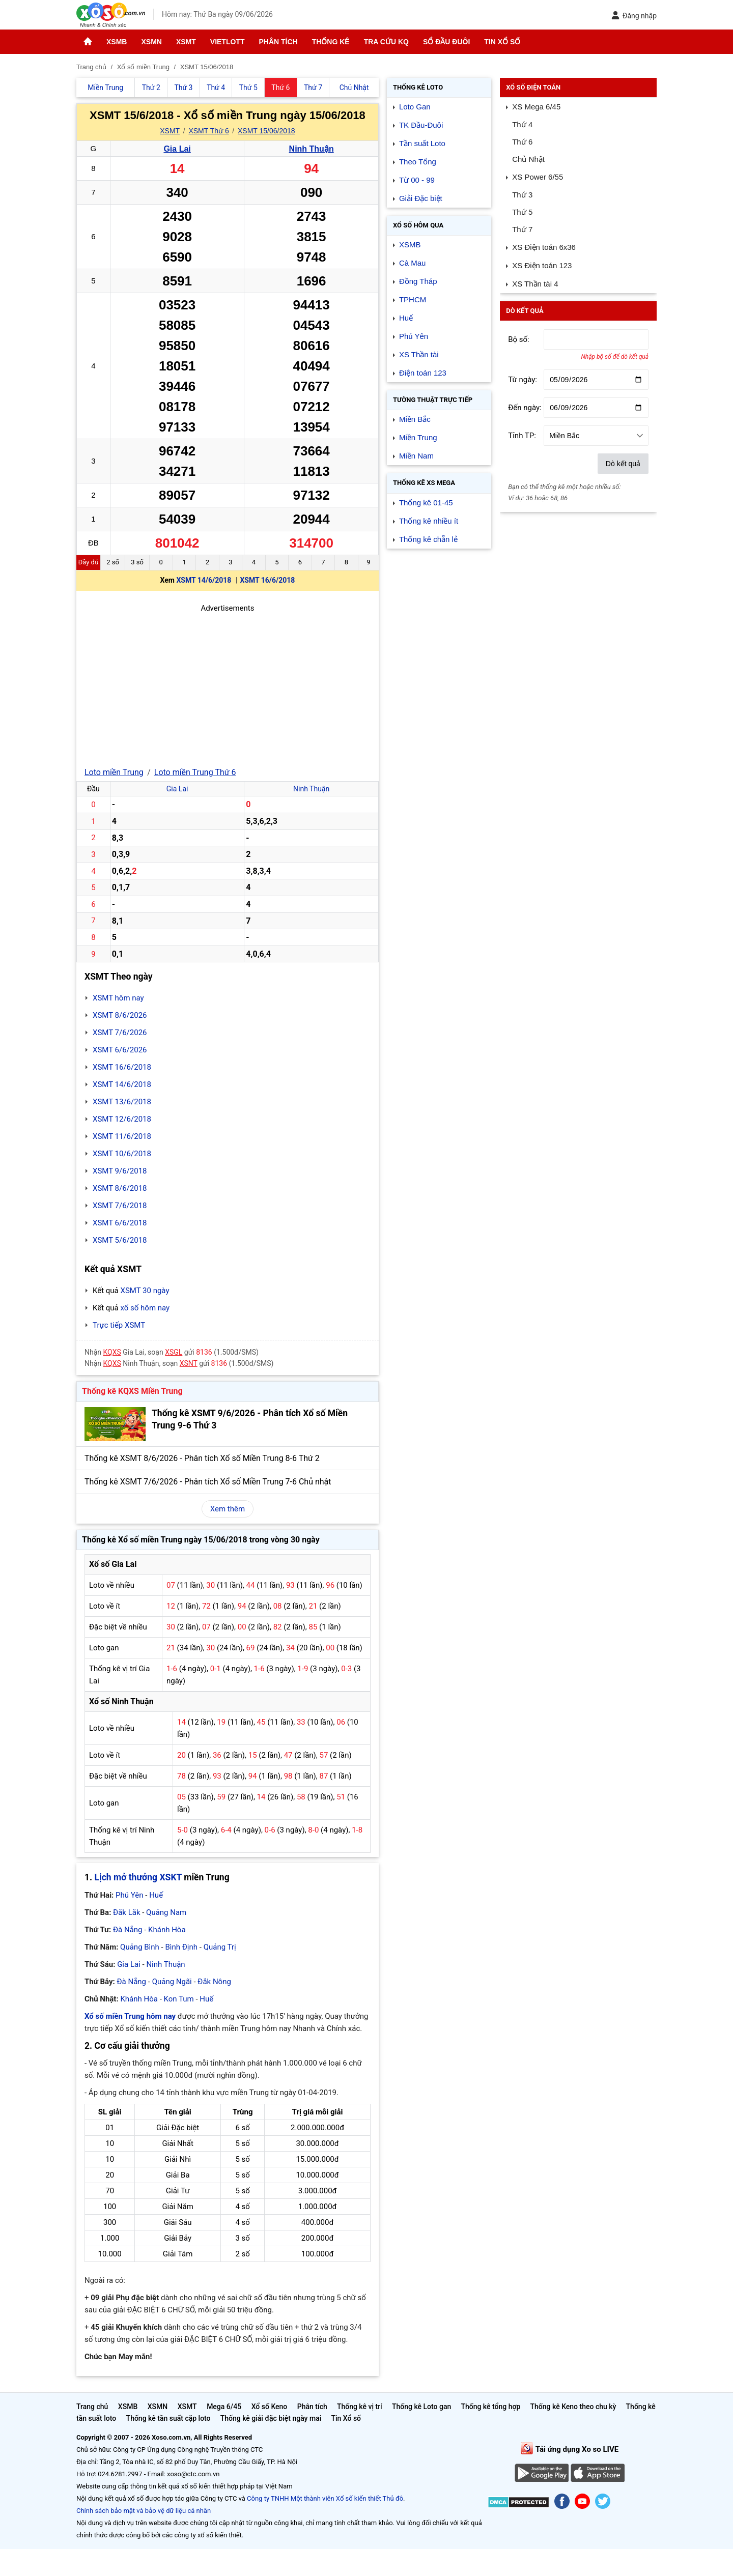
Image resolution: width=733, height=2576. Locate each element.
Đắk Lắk (126, 1912)
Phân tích (278, 42)
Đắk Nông (214, 1981)
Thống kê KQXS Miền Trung (132, 1391)
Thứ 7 (522, 229)
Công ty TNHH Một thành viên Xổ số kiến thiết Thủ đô (325, 2498)
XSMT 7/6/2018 (120, 1205)
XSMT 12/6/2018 (122, 1119)
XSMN (151, 42)
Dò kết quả (623, 464)
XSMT (186, 42)
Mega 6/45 (224, 2406)
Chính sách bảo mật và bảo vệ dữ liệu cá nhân (143, 2510)
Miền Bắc (415, 419)
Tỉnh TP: (522, 435)
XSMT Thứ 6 (208, 131)
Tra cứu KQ (386, 42)
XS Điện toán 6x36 (544, 247)
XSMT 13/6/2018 (122, 1101)
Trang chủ (92, 2406)
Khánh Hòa (167, 1929)
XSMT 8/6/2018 (120, 1188)
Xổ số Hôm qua (418, 225)
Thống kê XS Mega (424, 482)
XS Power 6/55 (537, 177)
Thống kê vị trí (359, 2406)
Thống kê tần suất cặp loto (168, 2418)
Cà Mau (412, 263)
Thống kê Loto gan (421, 2406)
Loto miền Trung (114, 772)
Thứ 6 (522, 141)
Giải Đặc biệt (420, 198)
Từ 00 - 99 (417, 180)
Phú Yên (130, 1895)
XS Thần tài (419, 354)
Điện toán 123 (422, 372)
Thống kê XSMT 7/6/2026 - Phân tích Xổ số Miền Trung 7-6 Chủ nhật (207, 1481)
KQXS (112, 1352)
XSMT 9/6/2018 (120, 1171)
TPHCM (412, 299)
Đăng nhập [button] (634, 15)
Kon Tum (179, 1998)
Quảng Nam (166, 1912)
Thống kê (331, 42)
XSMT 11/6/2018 (122, 1136)
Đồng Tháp (418, 281)
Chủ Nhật (528, 159)
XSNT (189, 1363)
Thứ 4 (522, 124)
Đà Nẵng (128, 1929)
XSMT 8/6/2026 (120, 1015)
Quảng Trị (220, 1947)
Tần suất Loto (422, 143)
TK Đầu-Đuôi (421, 125)
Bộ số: (518, 339)
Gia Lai (176, 149)
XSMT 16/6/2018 (267, 580)
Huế (156, 1895)
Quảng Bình (139, 1947)
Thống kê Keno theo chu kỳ (573, 2406)
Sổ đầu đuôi (446, 42)
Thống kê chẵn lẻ (428, 539)
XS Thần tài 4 (535, 283)
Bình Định (181, 1947)
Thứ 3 (522, 194)
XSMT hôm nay (118, 998)
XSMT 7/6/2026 (120, 1032)
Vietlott (227, 42)
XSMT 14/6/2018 (203, 580)
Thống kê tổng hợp (490, 2406)
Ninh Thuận (311, 149)
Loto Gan (415, 106)
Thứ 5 (522, 212)
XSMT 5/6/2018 (120, 1240)
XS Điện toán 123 (542, 265)
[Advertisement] (227, 685)
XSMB (116, 42)
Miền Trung (418, 437)
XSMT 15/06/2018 (266, 131)
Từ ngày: (522, 379)
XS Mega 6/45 (536, 106)
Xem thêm (227, 1508)
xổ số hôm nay (145, 1307)
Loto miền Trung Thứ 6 (195, 772)
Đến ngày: (525, 407)
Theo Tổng (417, 161)
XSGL (173, 1352)
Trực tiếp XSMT (119, 1325)
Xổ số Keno (269, 2406)
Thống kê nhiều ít (428, 521)
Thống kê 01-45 (426, 502)
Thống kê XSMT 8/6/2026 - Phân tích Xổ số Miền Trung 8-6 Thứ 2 (202, 1458)
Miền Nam (416, 455)
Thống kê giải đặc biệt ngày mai (271, 2418)
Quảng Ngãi (172, 1981)
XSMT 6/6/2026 (120, 1049)
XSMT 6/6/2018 (120, 1222)
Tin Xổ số (502, 42)
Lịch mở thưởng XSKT (138, 1877)
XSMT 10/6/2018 (122, 1153)
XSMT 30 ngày (144, 1290)
